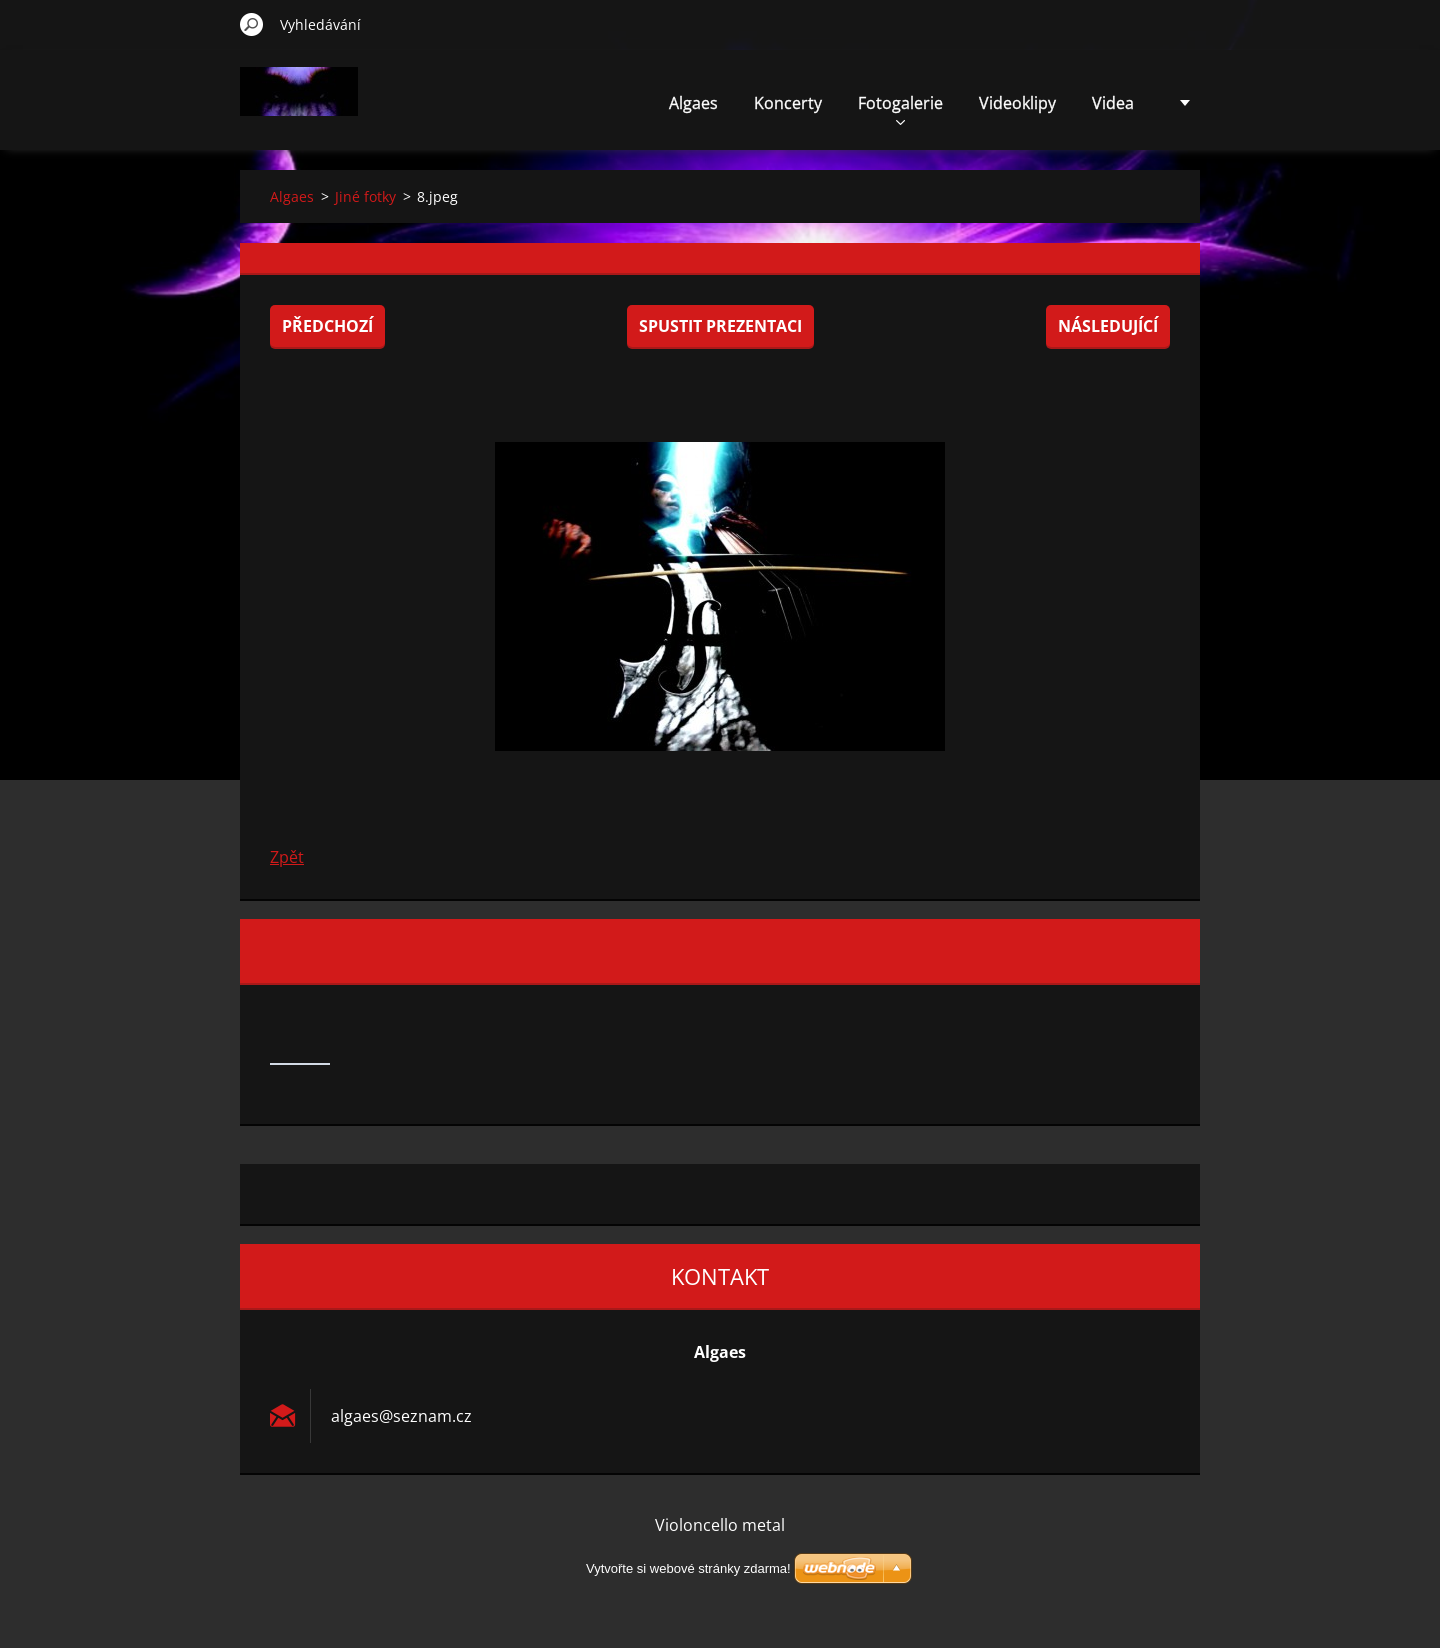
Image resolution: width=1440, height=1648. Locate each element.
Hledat (252, 24)
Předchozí (327, 326)
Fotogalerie (900, 108)
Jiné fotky (365, 196)
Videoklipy (1017, 103)
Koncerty (788, 103)
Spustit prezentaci (720, 326)
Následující (1108, 326)
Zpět (287, 857)
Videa (1113, 103)
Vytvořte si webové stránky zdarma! (688, 1568)
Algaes (693, 103)
